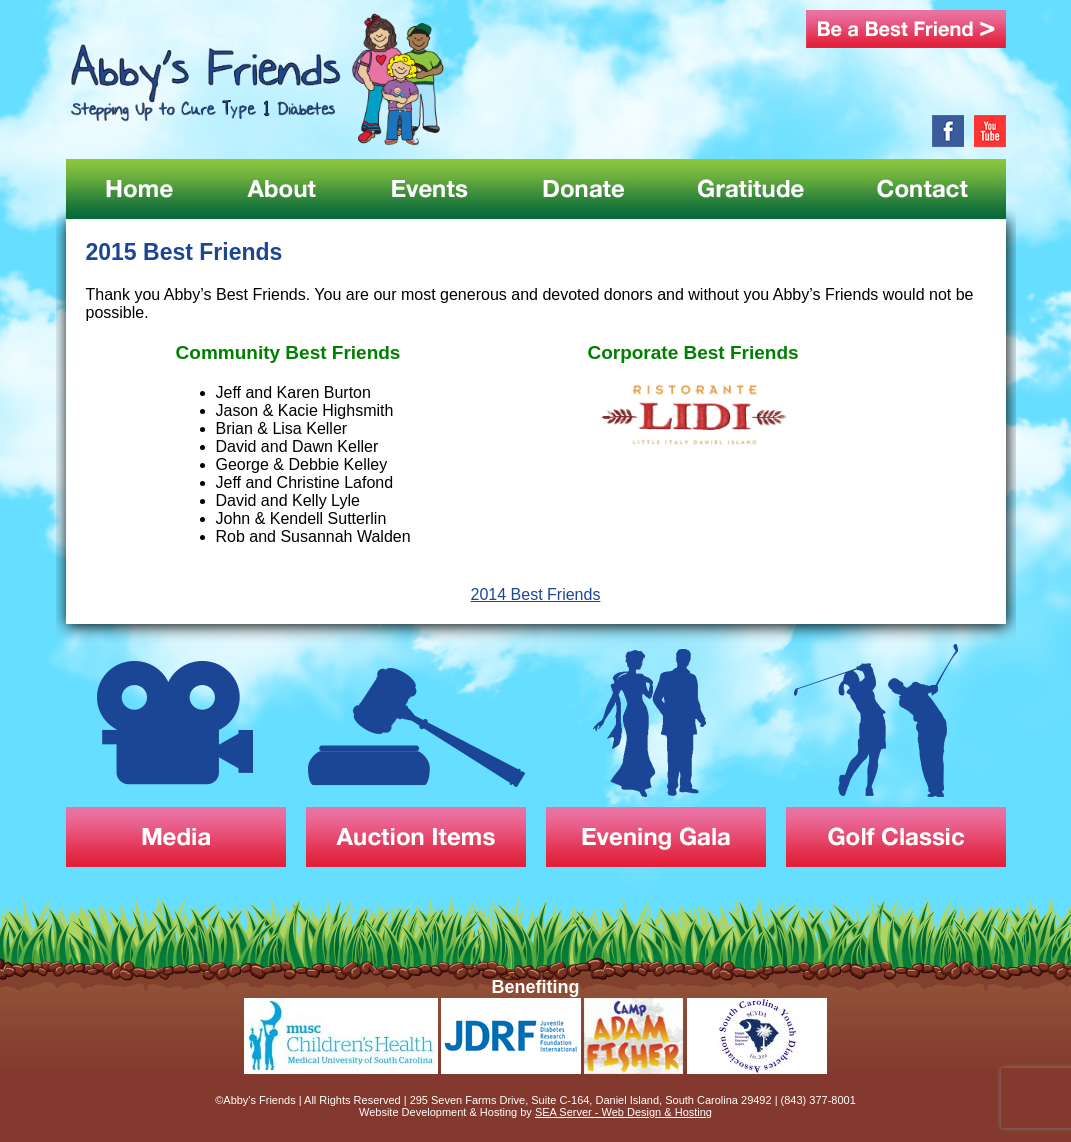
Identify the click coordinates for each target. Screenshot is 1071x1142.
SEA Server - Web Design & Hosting (623, 1112)
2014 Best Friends (536, 594)
